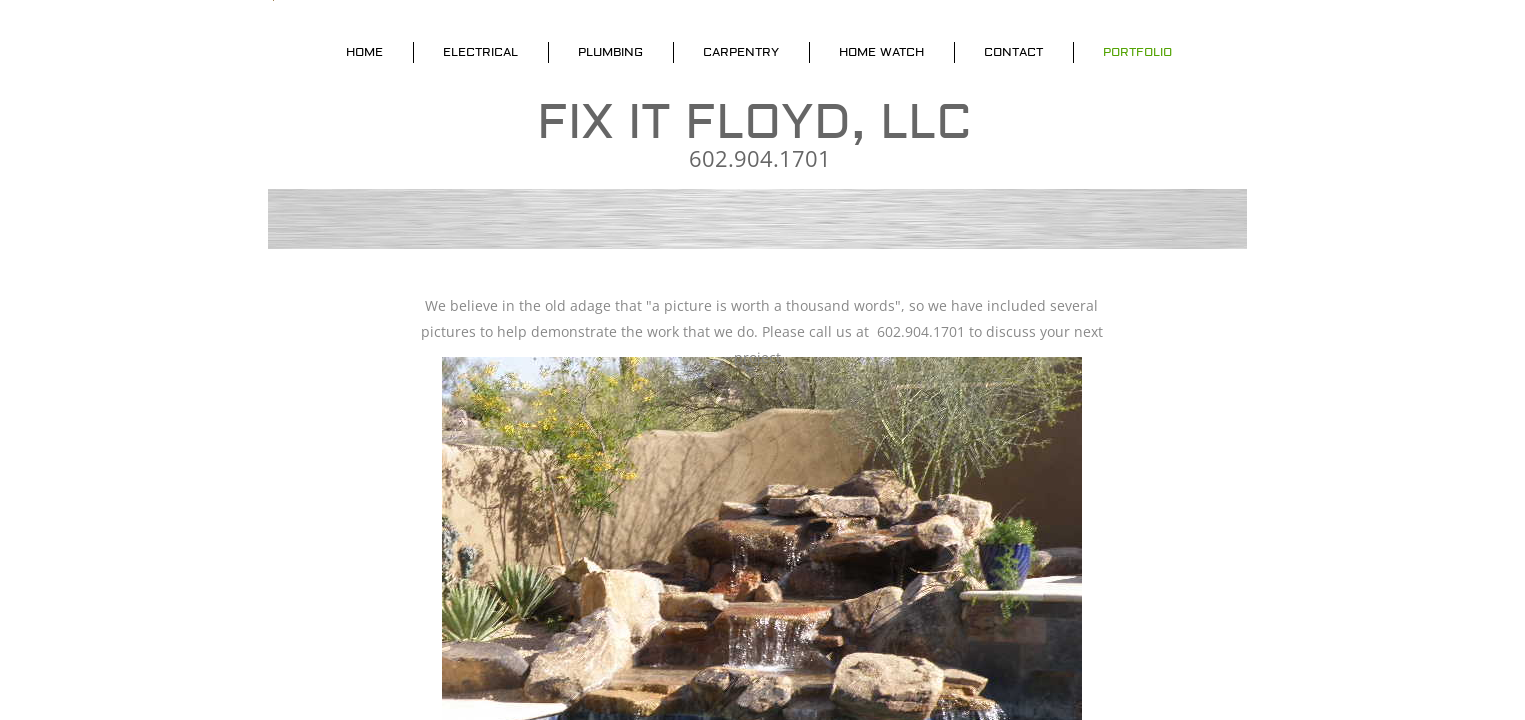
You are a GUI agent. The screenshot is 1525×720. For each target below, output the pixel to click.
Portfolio (1137, 52)
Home (364, 52)
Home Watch (881, 52)
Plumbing (610, 52)
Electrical (480, 52)
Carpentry (741, 52)
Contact (1013, 52)
